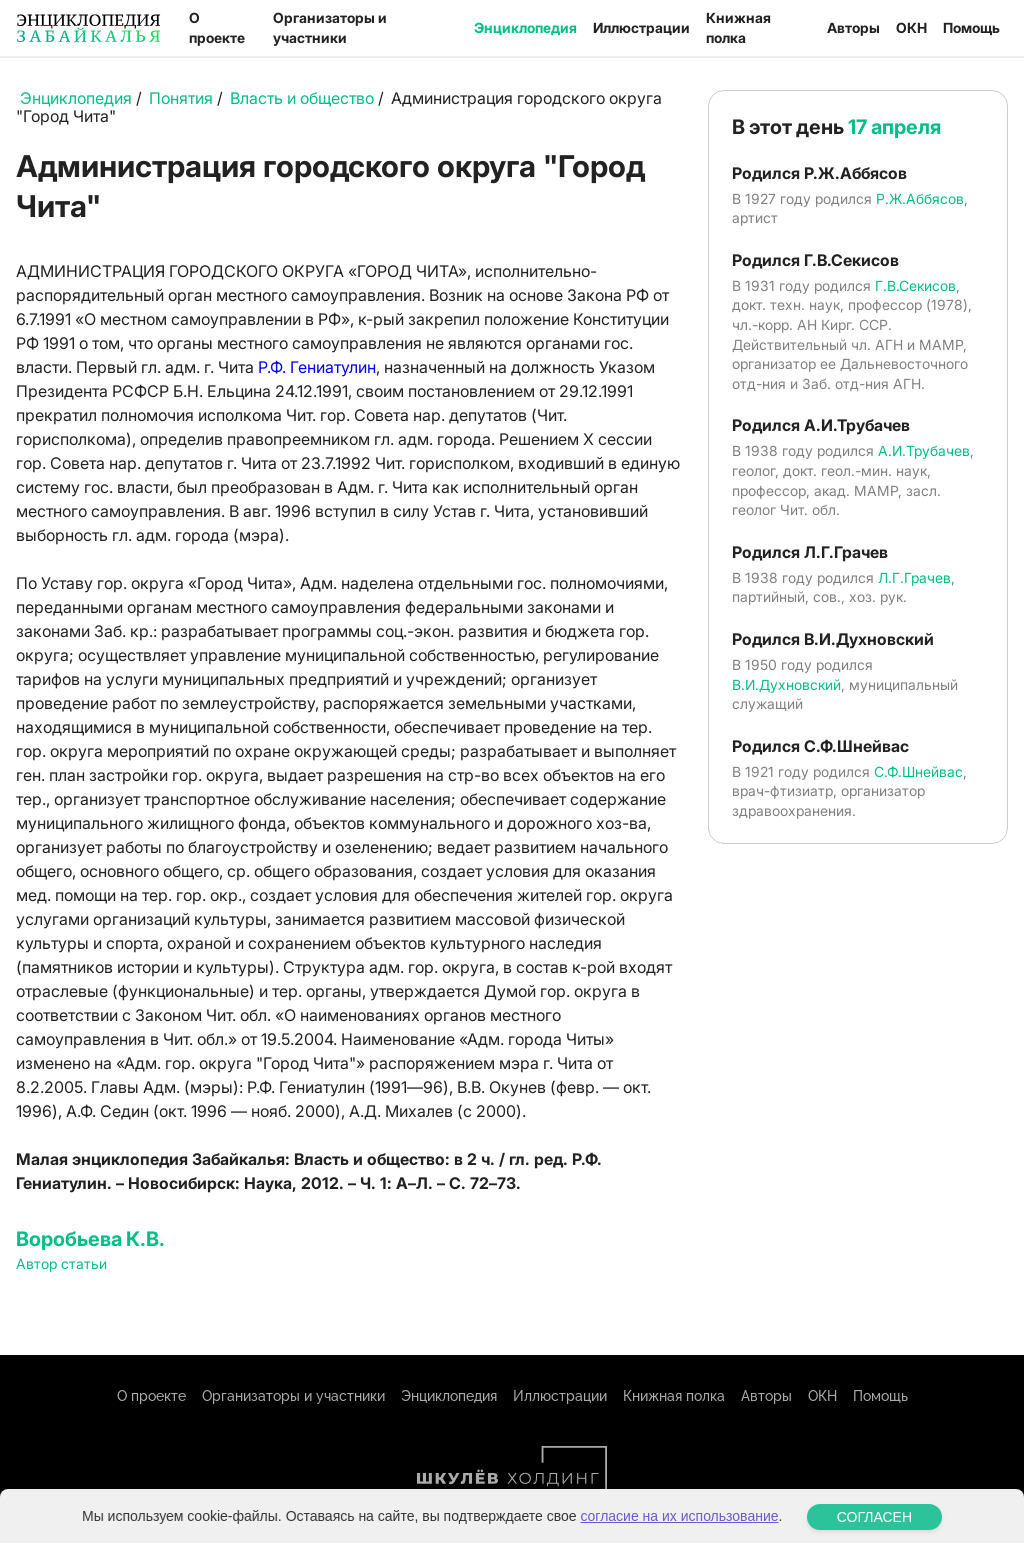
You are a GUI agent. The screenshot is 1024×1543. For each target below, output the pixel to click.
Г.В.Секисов (915, 285)
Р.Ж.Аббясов (920, 198)
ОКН (911, 27)
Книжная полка (738, 27)
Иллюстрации (641, 27)
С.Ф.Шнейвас (918, 771)
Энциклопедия (525, 27)
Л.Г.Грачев (914, 577)
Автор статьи (61, 1263)
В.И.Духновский (786, 684)
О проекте (217, 27)
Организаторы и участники (330, 27)
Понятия (181, 98)
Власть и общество (302, 98)
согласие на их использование (679, 1530)
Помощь (971, 27)
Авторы (853, 27)
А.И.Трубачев (924, 450)
